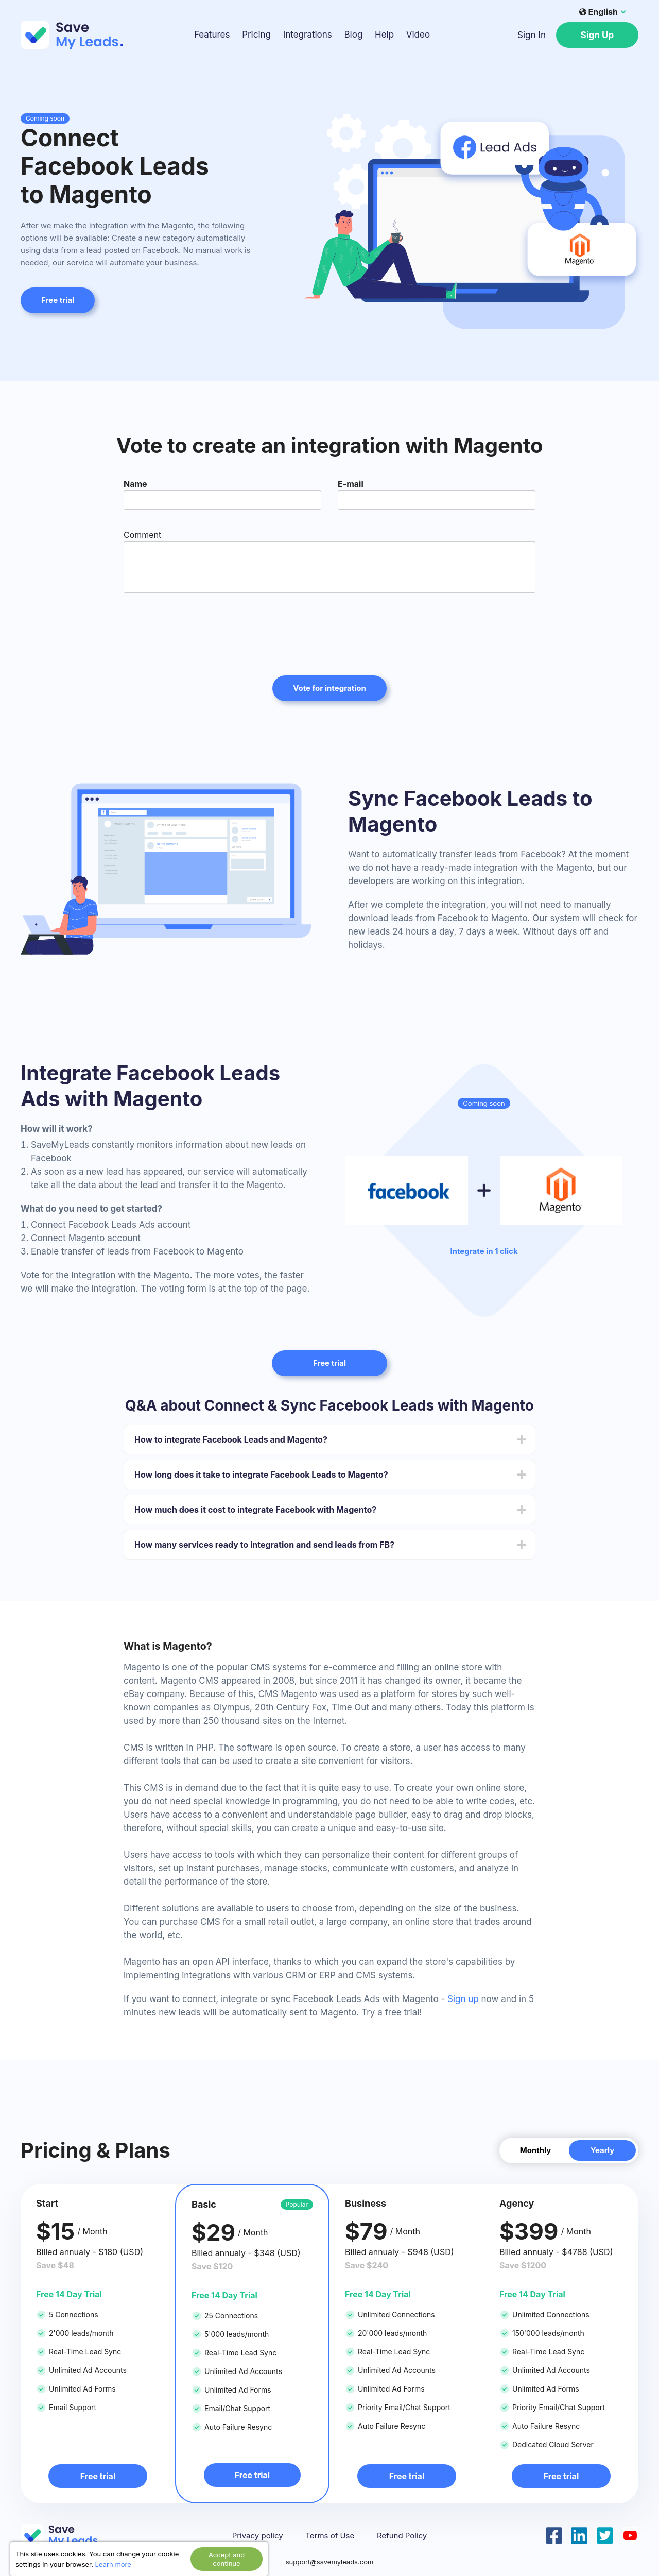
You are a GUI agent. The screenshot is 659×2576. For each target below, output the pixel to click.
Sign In (531, 35)
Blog (353, 34)
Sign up (463, 1999)
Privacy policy (257, 2536)
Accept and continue (227, 2559)
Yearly (603, 2150)
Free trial (57, 300)
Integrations (307, 34)
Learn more (113, 2564)
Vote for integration (329, 688)
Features (212, 34)
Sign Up (597, 35)
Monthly (535, 2150)
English (598, 12)
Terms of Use (329, 2536)
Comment (142, 535)
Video (418, 34)
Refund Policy (402, 2536)
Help (384, 34)
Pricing (256, 34)
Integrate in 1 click (483, 1251)
